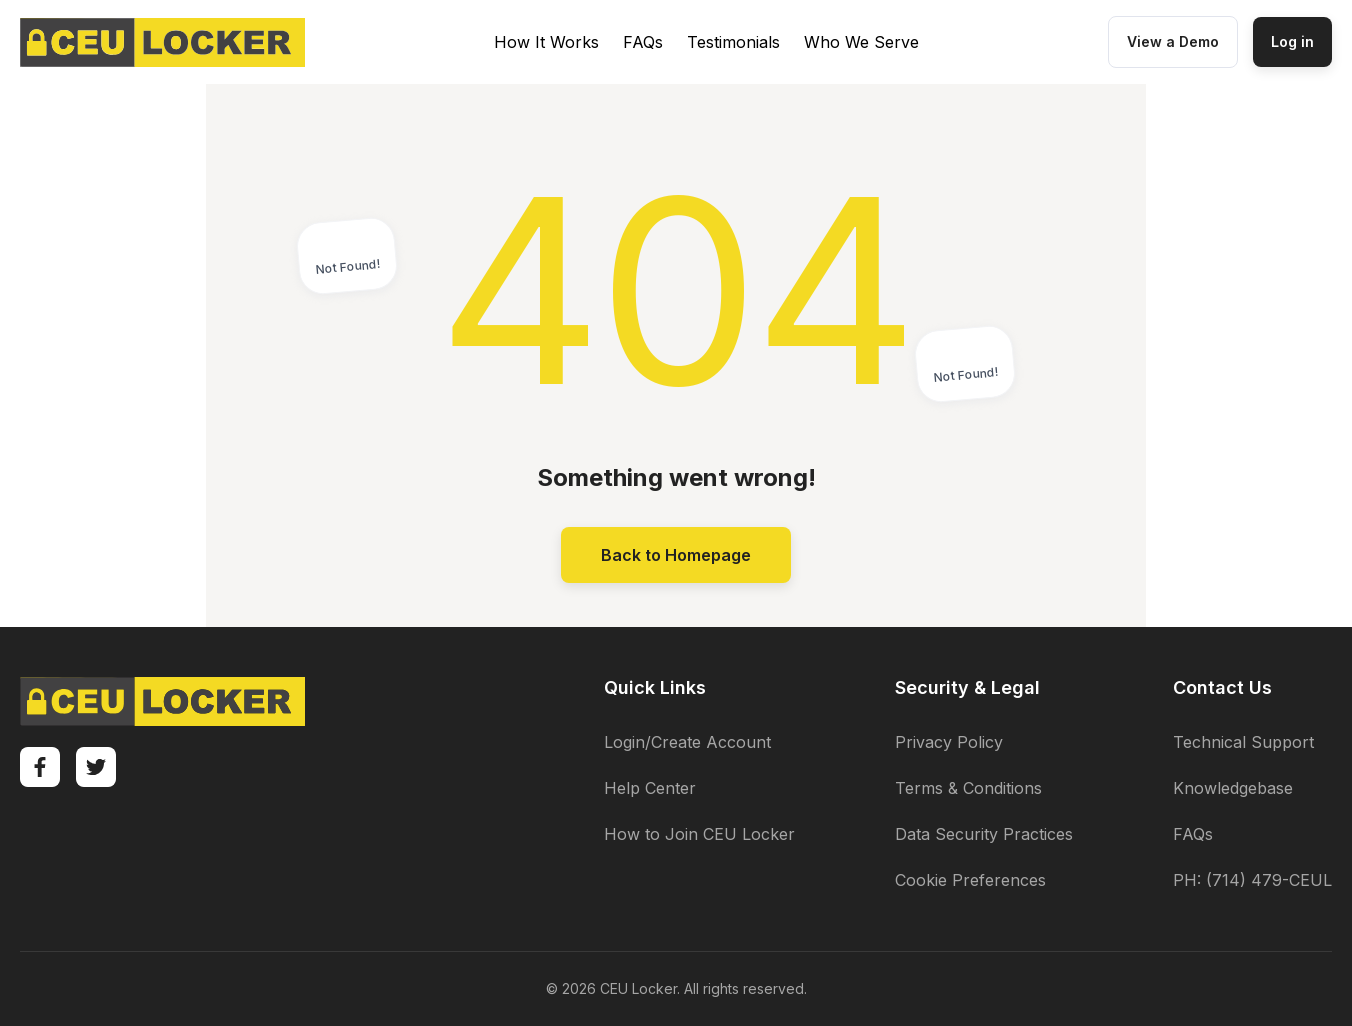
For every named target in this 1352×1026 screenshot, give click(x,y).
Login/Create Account (687, 742)
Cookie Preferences (970, 880)
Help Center (650, 788)
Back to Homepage (676, 555)
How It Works (546, 42)
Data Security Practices (984, 834)
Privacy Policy (949, 742)
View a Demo (1173, 41)
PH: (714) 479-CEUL (1252, 880)
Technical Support (1243, 742)
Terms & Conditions (968, 788)
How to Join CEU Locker (699, 834)
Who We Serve (861, 42)
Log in (1292, 41)
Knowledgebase (1233, 788)
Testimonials (733, 42)
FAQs (643, 42)
